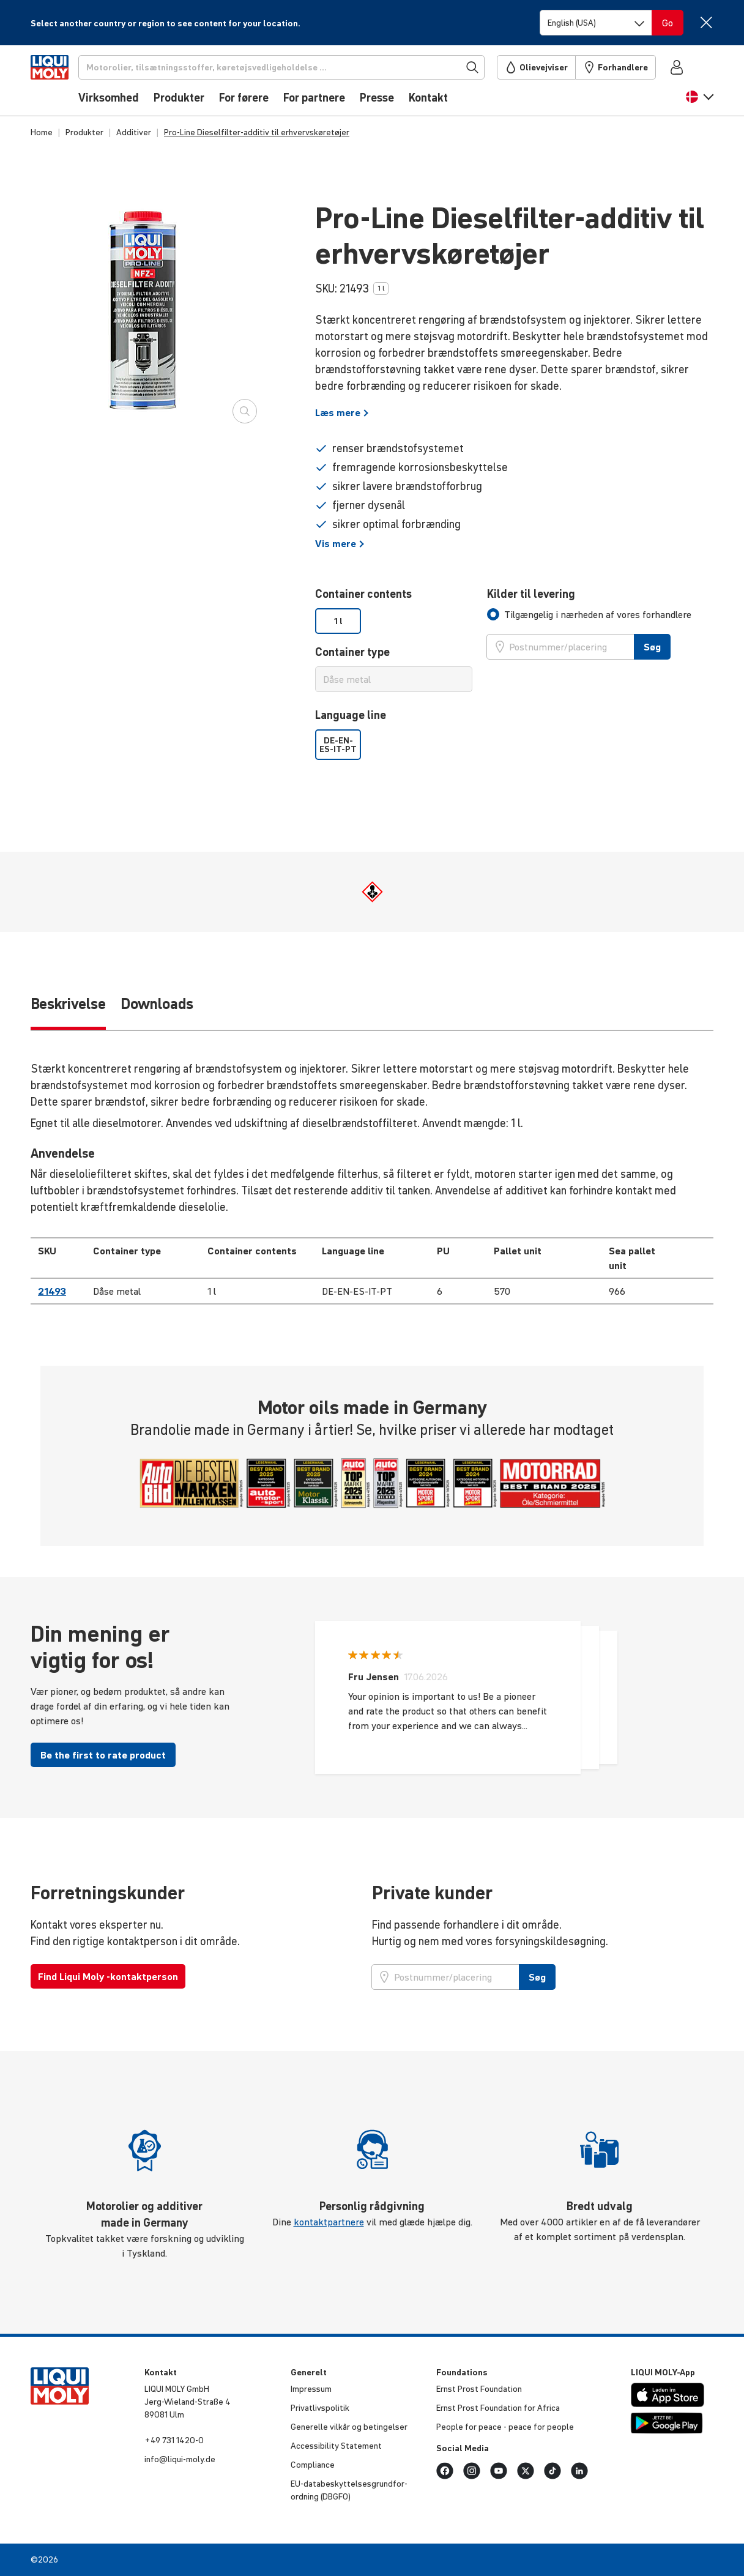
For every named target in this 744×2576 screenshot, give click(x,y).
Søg (652, 646)
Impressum (311, 2389)
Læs (342, 412)
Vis (340, 543)
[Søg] (302, 67)
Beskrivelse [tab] (68, 1004)
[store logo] (68, 84)
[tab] (589, 614)
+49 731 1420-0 (174, 2440)
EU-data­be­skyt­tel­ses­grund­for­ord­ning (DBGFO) (349, 2490)
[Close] (705, 22)
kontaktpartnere (329, 2221)
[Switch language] (596, 22)
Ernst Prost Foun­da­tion (479, 2389)
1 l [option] (338, 621)
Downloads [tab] (157, 1004)
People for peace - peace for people (505, 2427)
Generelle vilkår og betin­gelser (349, 2427)
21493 (52, 1291)
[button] (699, 102)
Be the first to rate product (103, 1755)
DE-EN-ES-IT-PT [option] (338, 744)
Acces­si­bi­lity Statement (336, 2446)
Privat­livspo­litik (320, 2408)
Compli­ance (313, 2465)
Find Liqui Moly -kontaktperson (108, 1976)
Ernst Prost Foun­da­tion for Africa (498, 2408)
